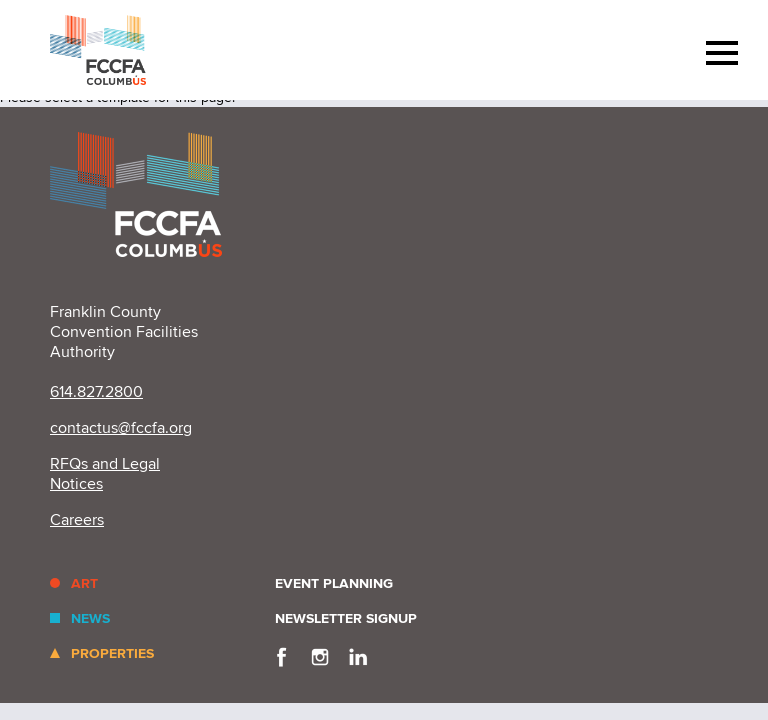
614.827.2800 (96, 392)
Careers (77, 520)
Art (84, 583)
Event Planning (334, 583)
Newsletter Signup (346, 618)
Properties (112, 653)
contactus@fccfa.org (121, 428)
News (90, 618)
